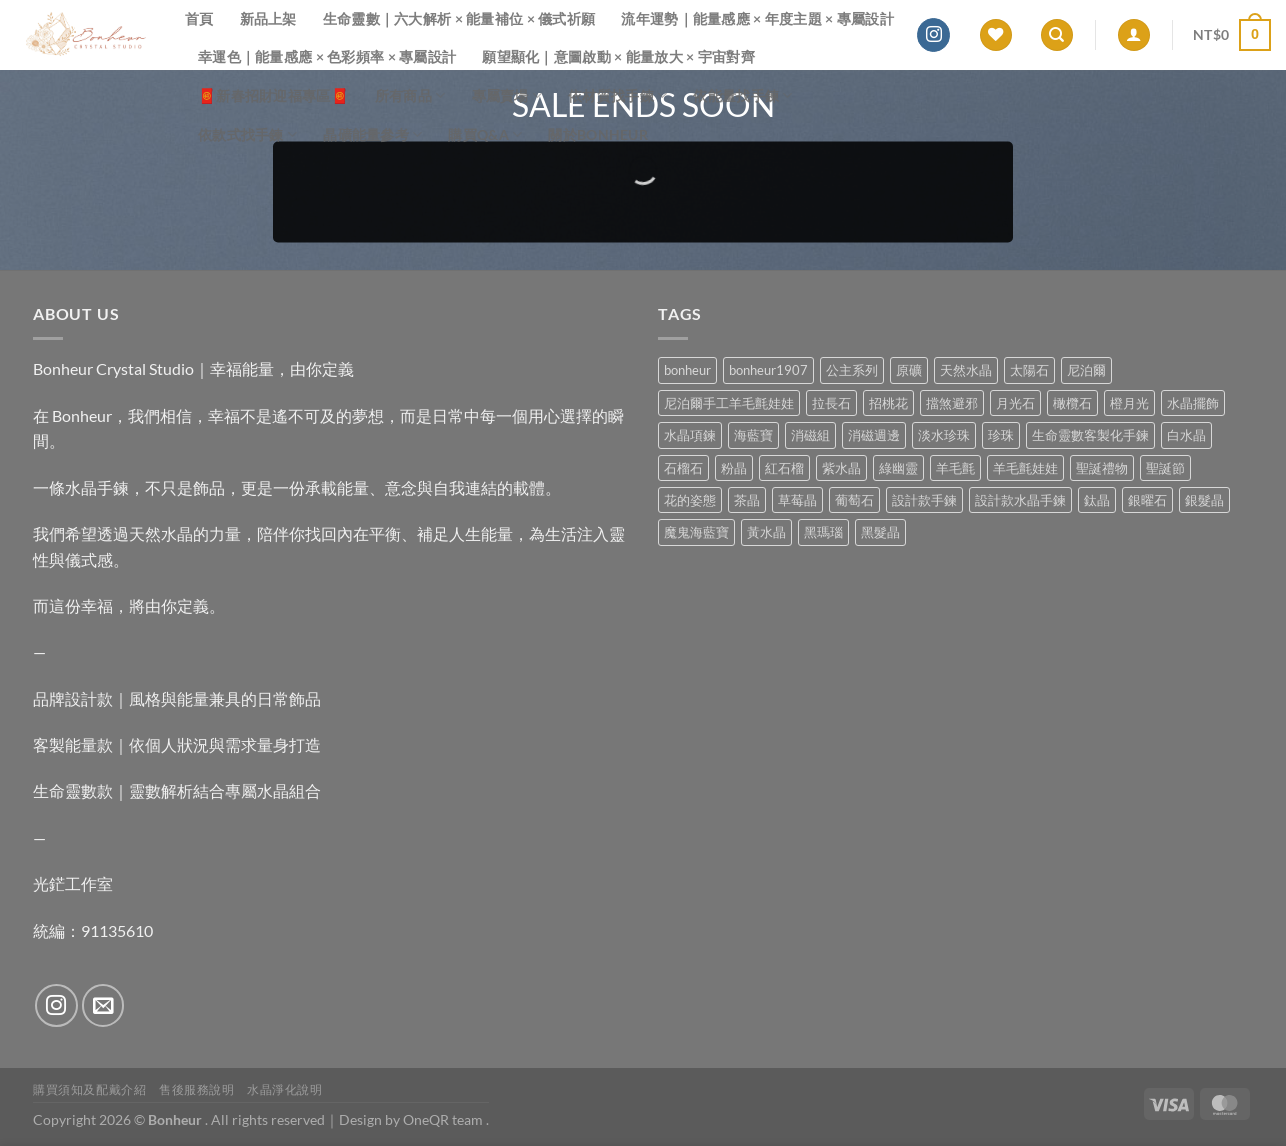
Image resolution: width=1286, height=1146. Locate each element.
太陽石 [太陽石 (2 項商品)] (1029, 370)
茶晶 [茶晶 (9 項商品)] (747, 500)
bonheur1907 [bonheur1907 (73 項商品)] (768, 370)
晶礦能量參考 (372, 134)
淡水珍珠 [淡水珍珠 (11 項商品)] (944, 435)
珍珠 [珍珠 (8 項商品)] (1001, 435)
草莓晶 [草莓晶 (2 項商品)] (797, 500)
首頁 (199, 18)
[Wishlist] (996, 35)
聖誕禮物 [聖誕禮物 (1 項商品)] (1102, 468)
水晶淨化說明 (285, 1089)
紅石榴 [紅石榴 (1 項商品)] (784, 468)
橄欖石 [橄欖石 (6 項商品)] (1072, 403)
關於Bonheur (598, 134)
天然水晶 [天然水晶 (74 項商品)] (966, 370)
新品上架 (268, 18)
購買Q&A (485, 134)
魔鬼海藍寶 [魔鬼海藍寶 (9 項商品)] (696, 532)
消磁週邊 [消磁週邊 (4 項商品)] (874, 435)
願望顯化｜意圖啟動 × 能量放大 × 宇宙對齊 (618, 56)
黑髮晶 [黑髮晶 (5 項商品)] (880, 532)
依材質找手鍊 (617, 95)
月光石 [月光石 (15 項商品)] (1015, 403)
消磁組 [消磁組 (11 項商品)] (810, 435)
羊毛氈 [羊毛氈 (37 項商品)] (955, 468)
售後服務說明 (197, 1089)
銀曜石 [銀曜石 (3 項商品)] (1147, 500)
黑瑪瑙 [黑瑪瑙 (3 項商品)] (823, 532)
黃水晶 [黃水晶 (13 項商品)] (766, 532)
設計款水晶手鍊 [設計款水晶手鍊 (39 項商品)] (1020, 500)
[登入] (1134, 35)
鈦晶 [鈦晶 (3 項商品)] (1097, 500)
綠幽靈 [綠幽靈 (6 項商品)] (898, 468)
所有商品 (410, 95)
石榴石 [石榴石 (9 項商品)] (683, 468)
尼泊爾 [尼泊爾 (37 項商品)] (1086, 370)
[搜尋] (1057, 35)
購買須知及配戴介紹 (90, 1089)
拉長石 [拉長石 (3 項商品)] (831, 403)
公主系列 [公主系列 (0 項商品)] (852, 370)
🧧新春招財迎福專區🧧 (273, 95)
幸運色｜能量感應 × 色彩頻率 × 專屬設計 (327, 56)
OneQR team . (446, 1119)
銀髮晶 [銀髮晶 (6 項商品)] (1204, 500)
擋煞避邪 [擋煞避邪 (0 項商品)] (952, 403)
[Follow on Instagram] (933, 35)
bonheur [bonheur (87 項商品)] (687, 370)
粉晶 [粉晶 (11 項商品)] (734, 468)
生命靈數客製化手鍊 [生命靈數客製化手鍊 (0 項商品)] (1090, 435)
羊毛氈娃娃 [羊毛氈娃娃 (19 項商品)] (1025, 468)
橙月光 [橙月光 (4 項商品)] (1129, 403)
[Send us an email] (103, 1005)
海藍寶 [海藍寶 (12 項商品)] (753, 435)
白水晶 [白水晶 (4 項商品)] (1186, 435)
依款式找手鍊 (247, 134)
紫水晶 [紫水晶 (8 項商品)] (841, 468)
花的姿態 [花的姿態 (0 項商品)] (690, 500)
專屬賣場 (507, 95)
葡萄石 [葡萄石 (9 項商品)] (854, 500)
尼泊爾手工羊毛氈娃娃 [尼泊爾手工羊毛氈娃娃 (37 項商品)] (729, 403)
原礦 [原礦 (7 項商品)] (909, 370)
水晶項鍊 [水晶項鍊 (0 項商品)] (690, 435)
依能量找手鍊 (742, 95)
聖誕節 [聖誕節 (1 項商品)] (1165, 468)
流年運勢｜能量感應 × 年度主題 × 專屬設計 (757, 18)
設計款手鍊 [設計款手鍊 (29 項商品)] (924, 500)
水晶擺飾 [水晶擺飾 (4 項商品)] (1193, 403)
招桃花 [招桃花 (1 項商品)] (888, 403)
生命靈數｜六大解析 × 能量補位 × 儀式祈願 (459, 18)
